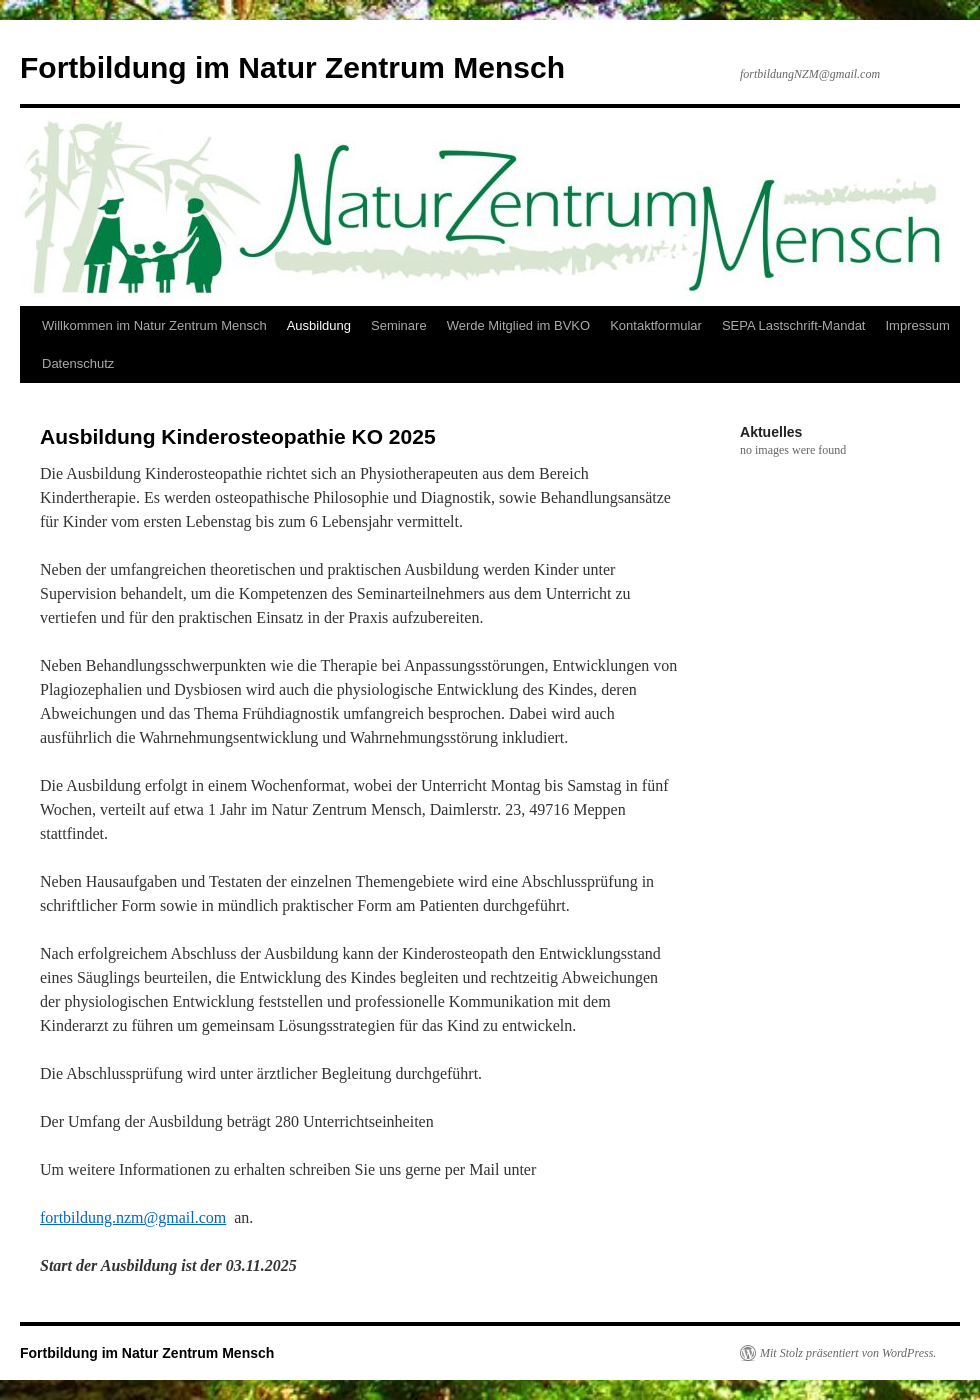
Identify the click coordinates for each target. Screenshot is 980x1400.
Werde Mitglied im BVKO (519, 325)
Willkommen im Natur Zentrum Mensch (154, 325)
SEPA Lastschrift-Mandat (794, 325)
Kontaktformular (656, 325)
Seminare (399, 325)
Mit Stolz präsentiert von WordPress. (848, 1353)
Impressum (917, 325)
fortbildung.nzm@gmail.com (133, 1217)
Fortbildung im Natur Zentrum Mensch (292, 67)
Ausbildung (319, 325)
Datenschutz (78, 363)
